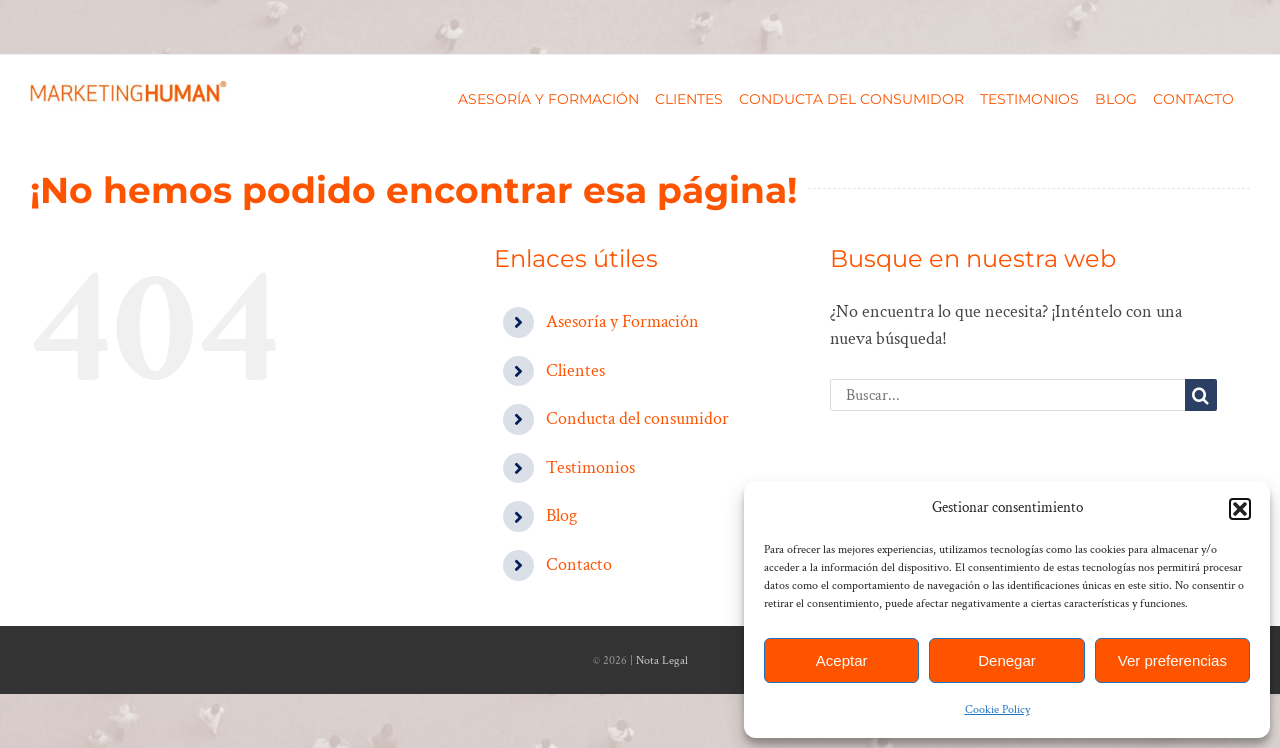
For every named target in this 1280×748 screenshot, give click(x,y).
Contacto (579, 564)
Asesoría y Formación (622, 321)
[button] (1240, 509)
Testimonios (590, 467)
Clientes (575, 370)
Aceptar (842, 660)
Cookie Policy (997, 709)
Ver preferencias (1172, 660)
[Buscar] (1201, 395)
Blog (561, 515)
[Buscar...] (1007, 395)
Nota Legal (662, 660)
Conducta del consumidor (637, 418)
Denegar (1007, 660)
